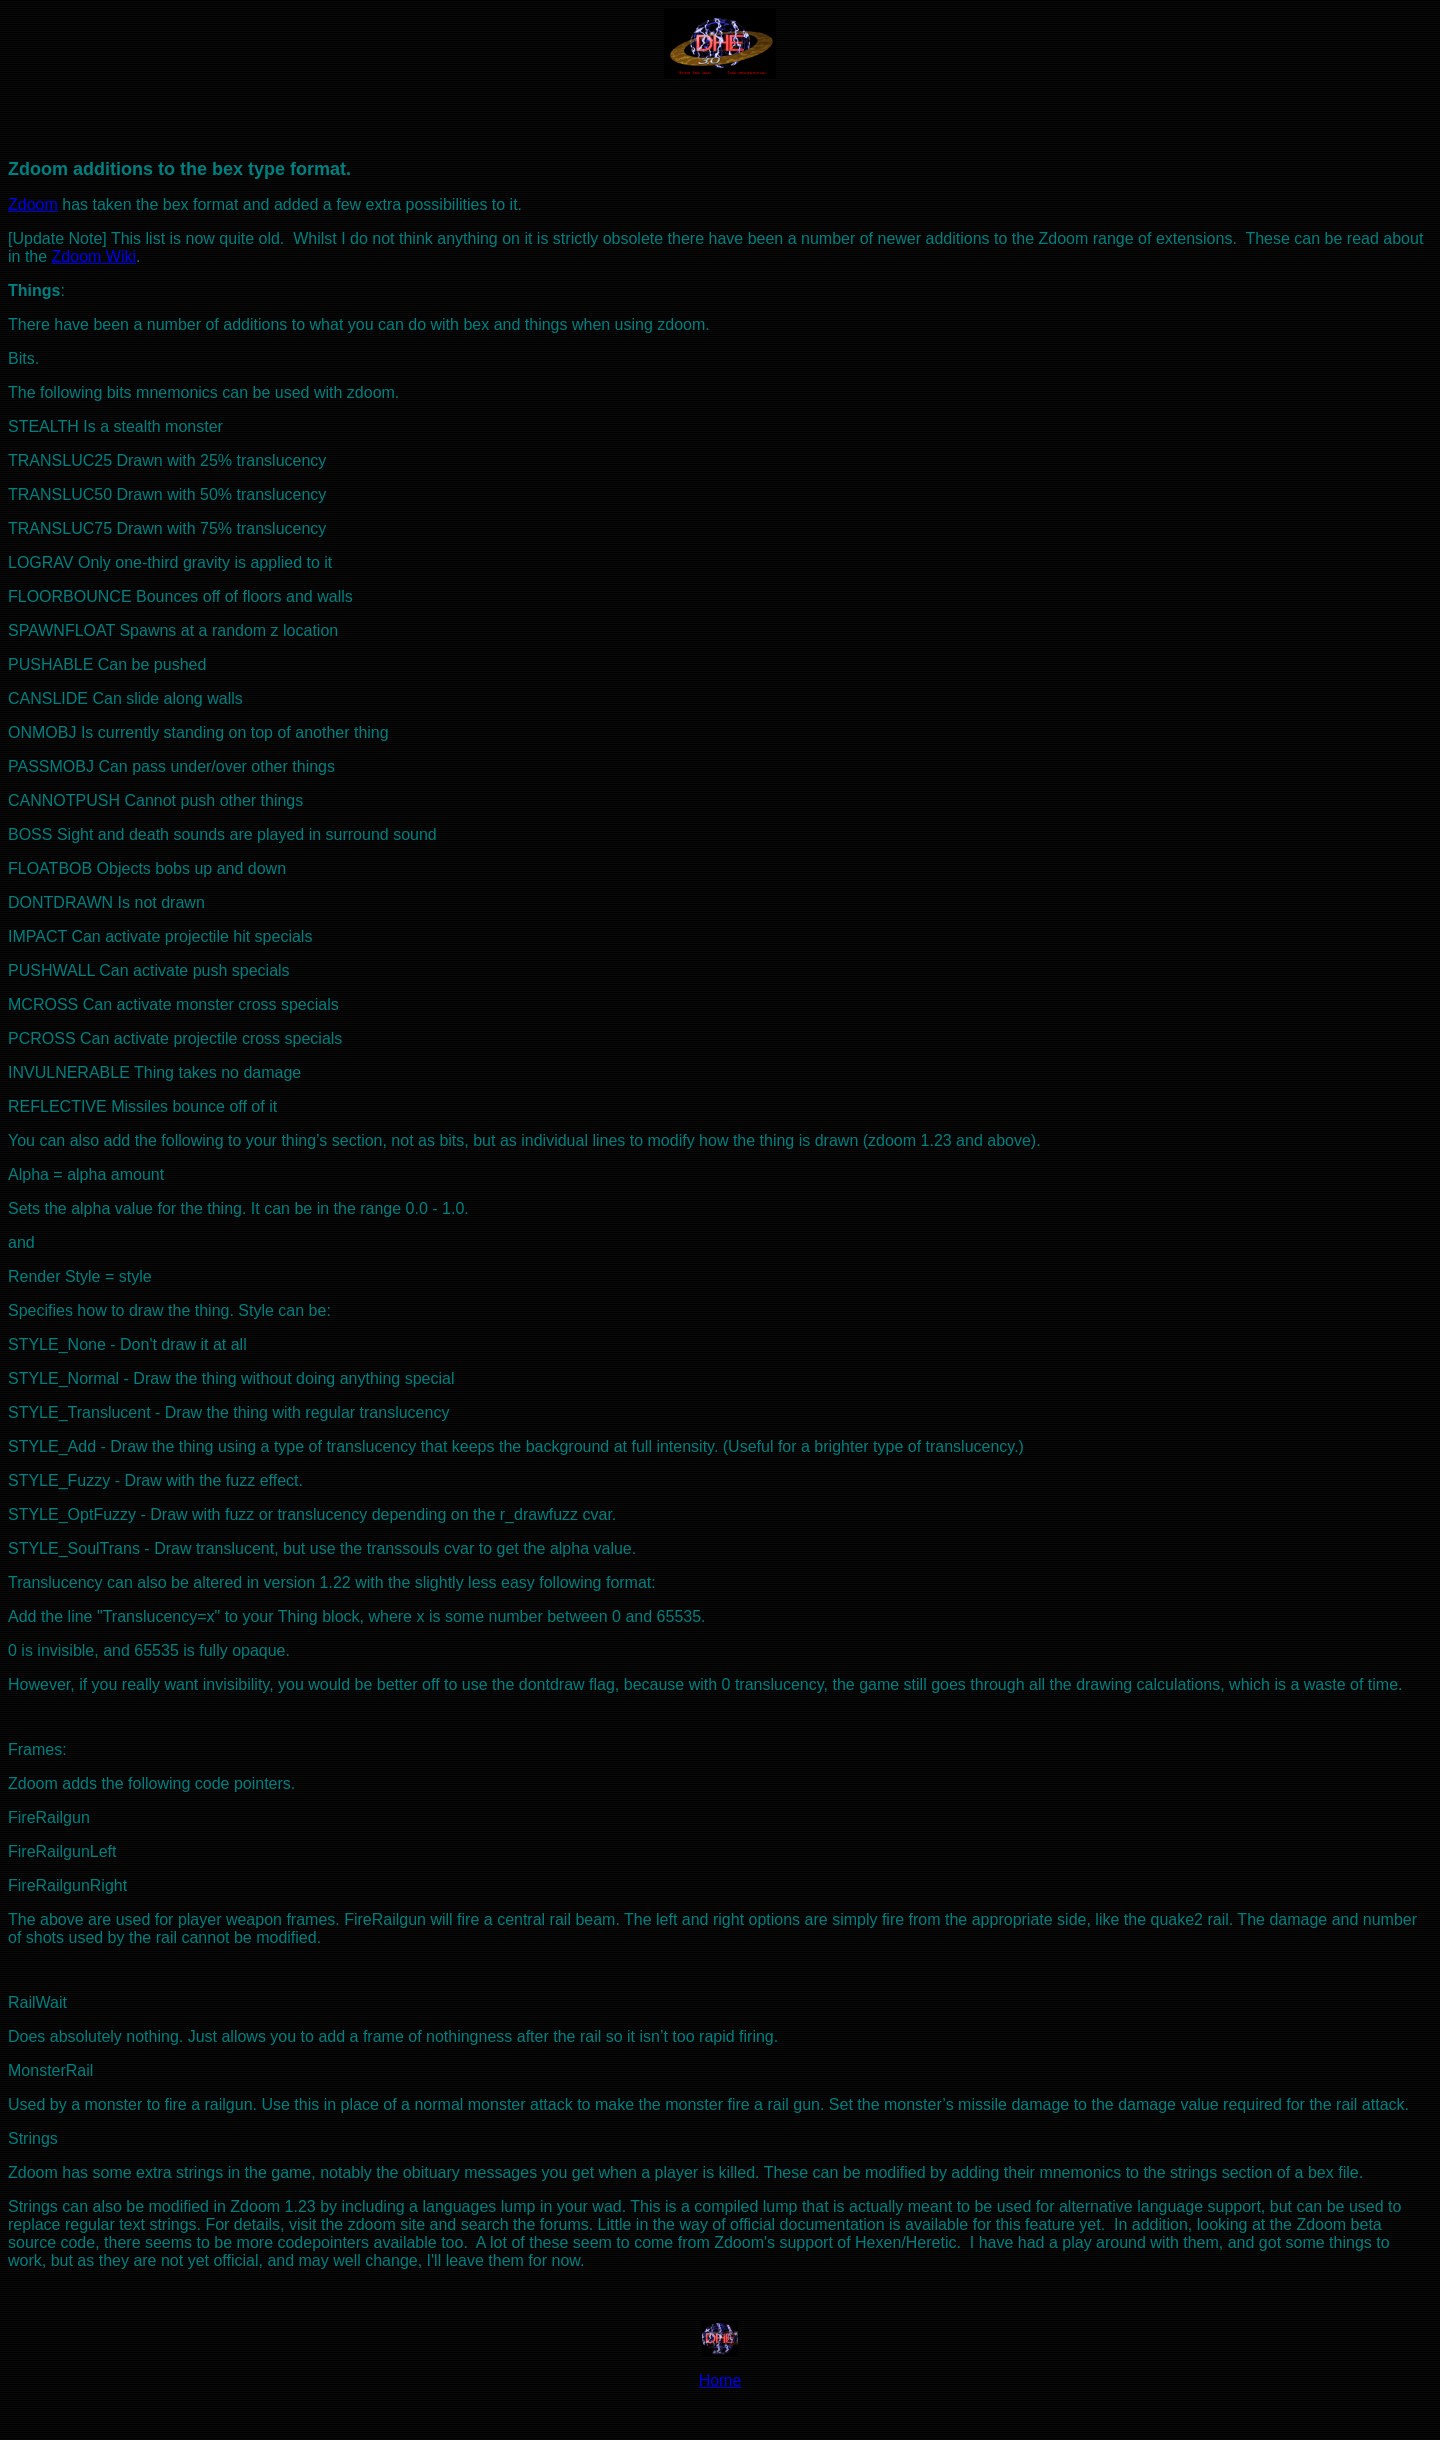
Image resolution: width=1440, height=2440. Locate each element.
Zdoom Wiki (94, 256)
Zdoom (33, 204)
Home (720, 2380)
